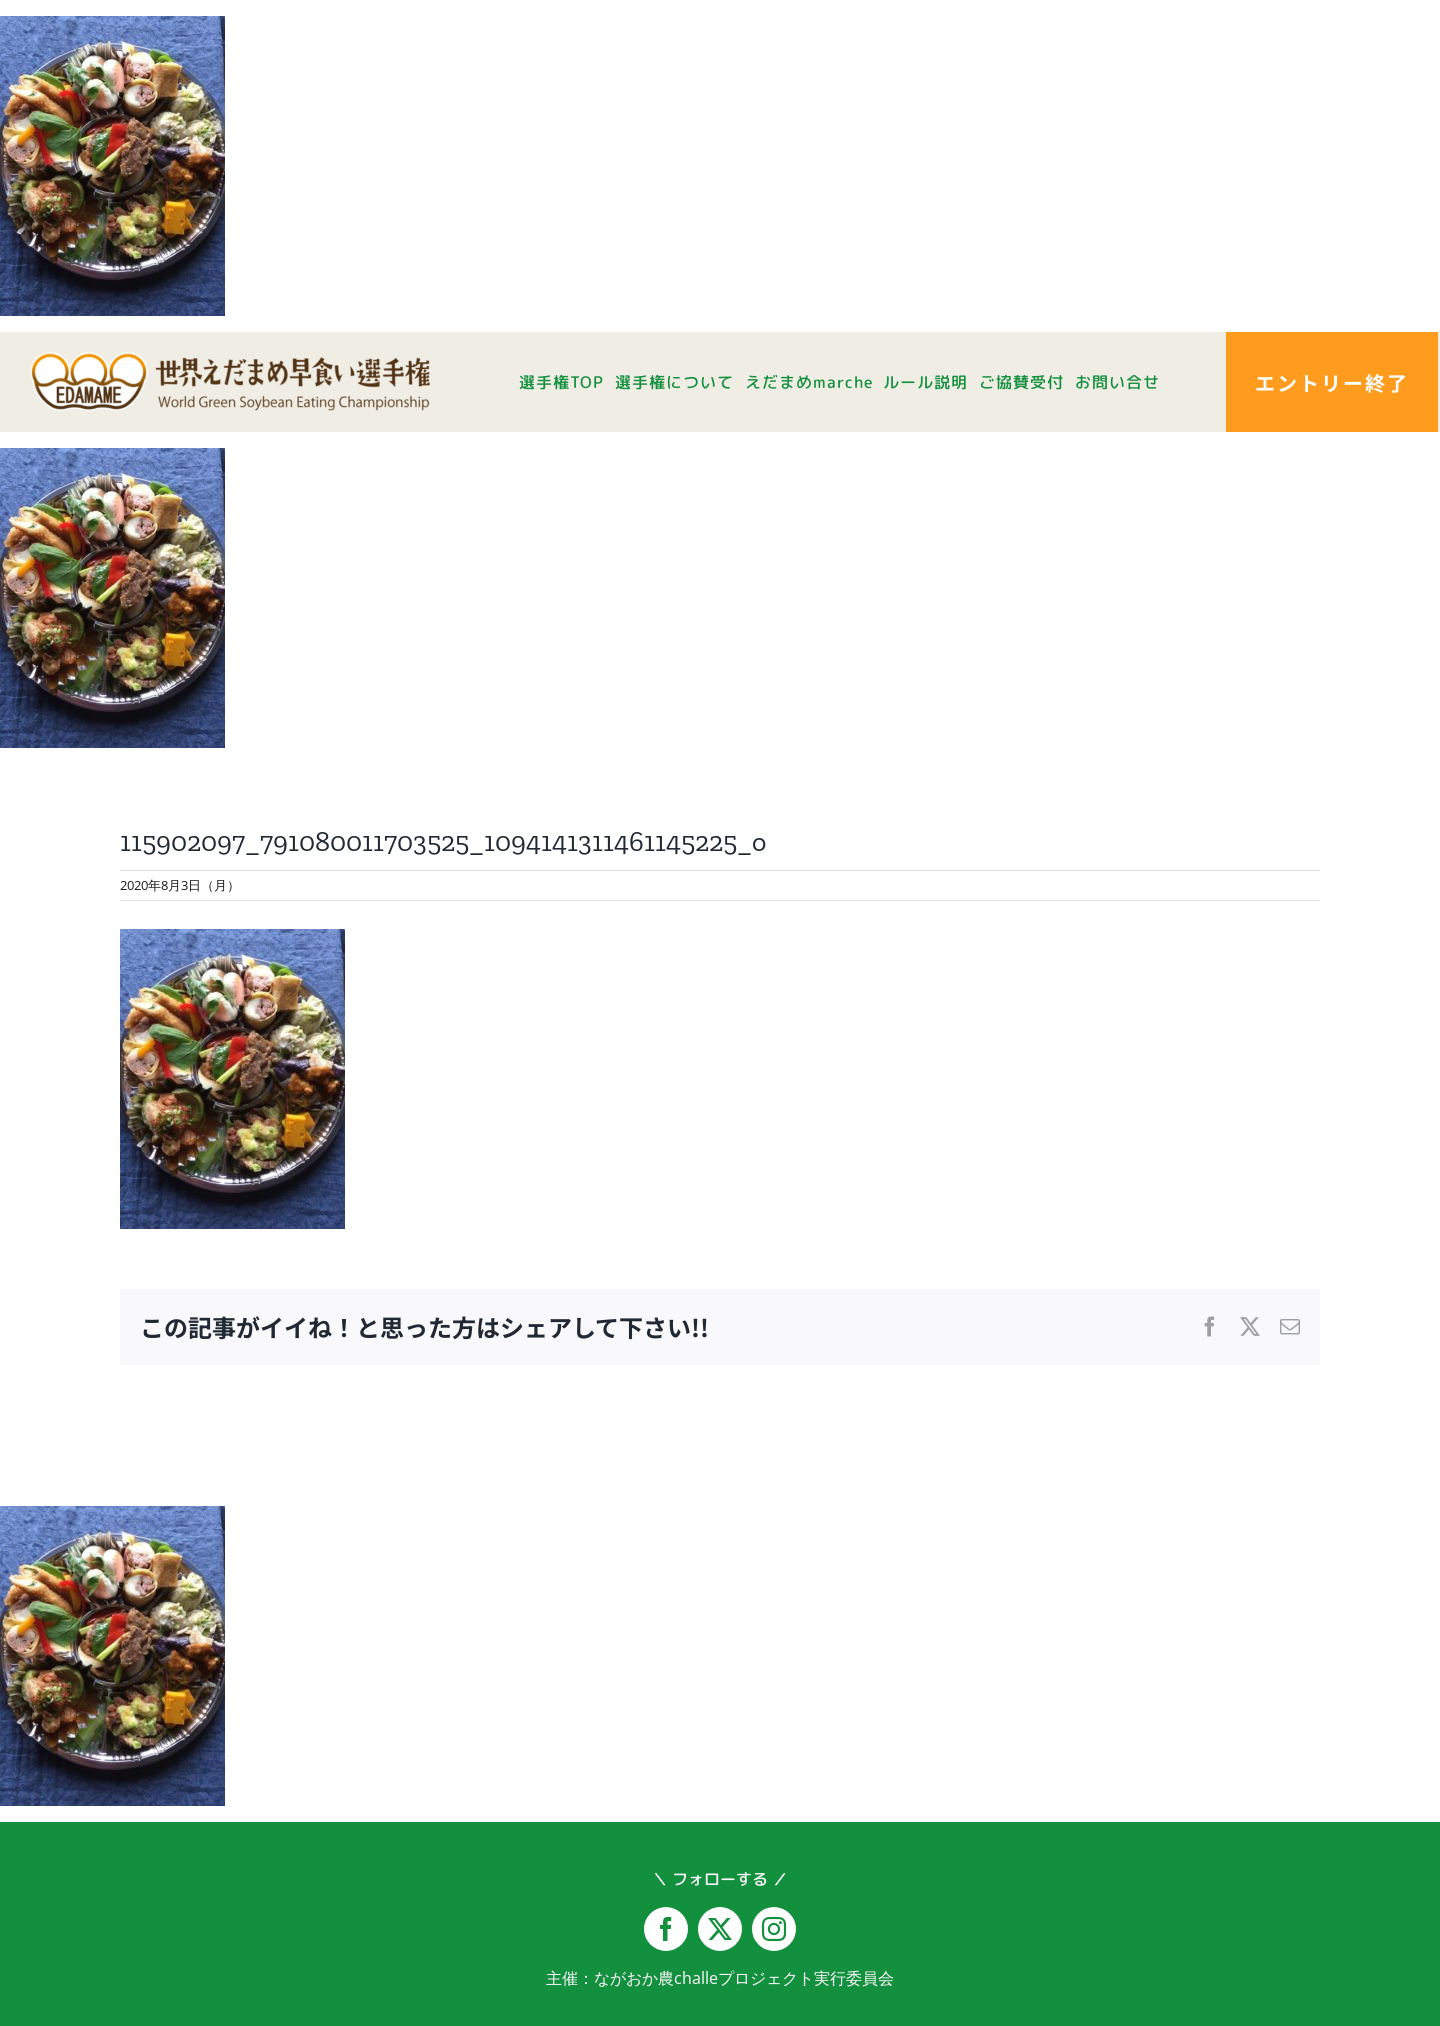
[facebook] (666, 1929)
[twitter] (720, 1929)
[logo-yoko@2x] (230, 360)
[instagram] (774, 1929)
